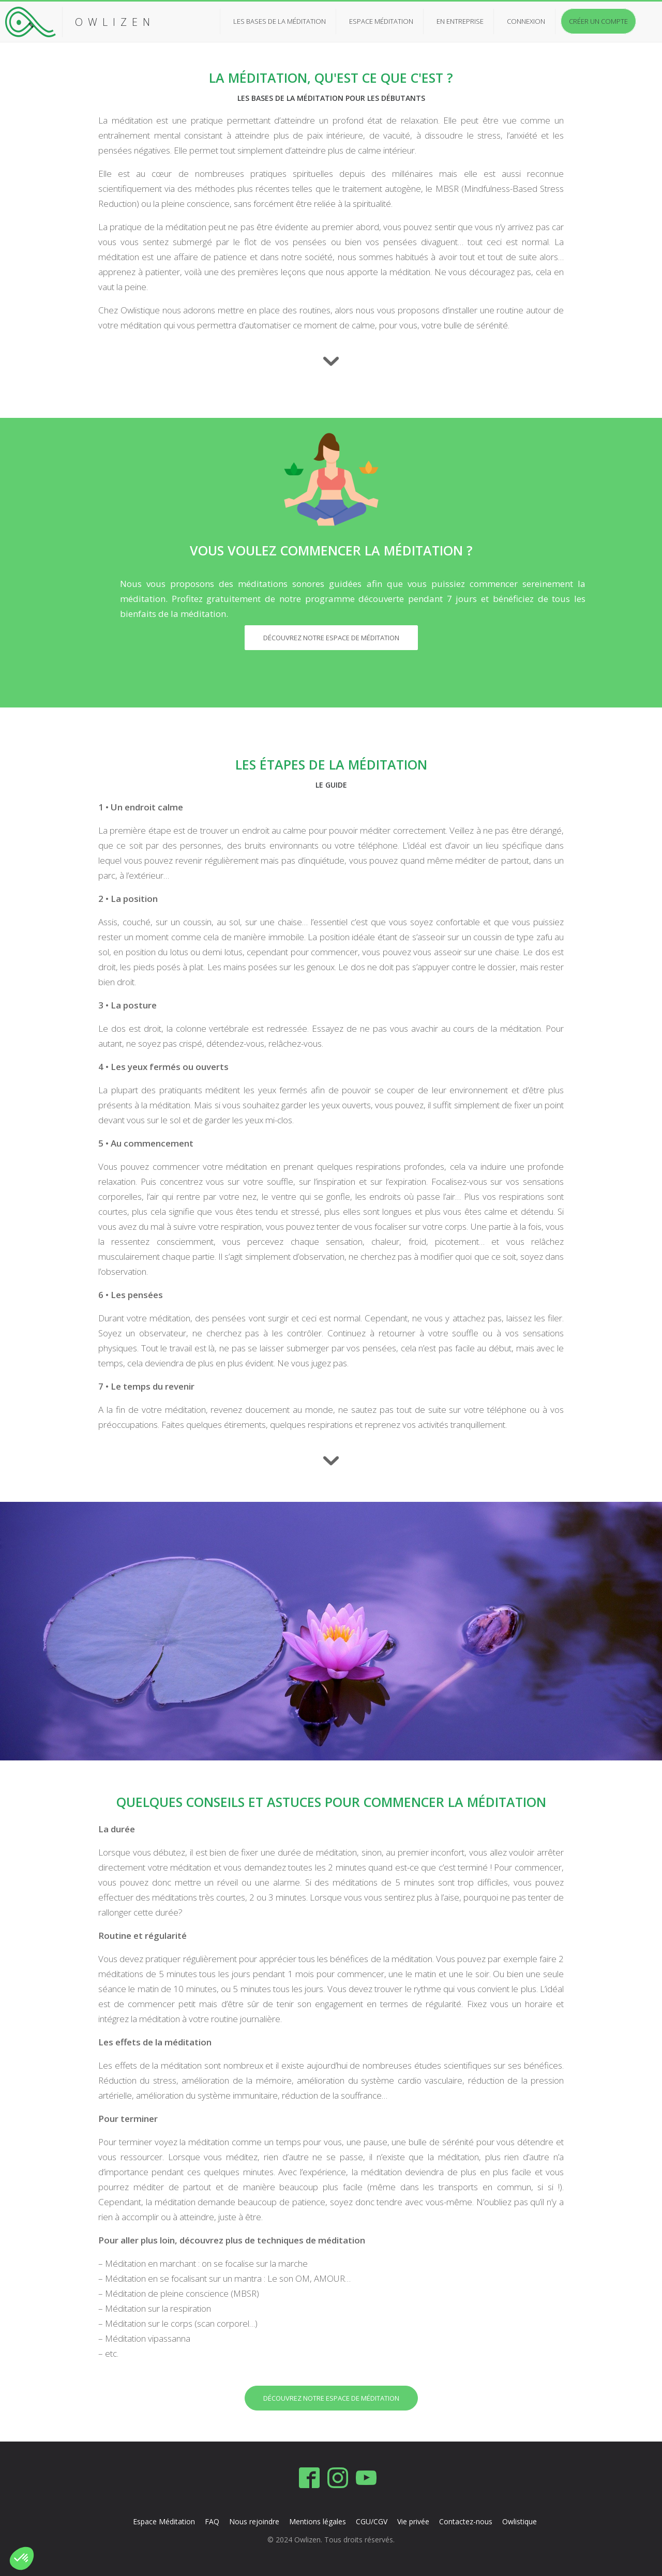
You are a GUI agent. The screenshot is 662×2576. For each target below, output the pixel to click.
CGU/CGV (371, 2521)
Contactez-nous (465, 2521)
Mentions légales (317, 2521)
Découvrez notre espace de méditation (331, 637)
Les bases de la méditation (279, 21)
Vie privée (413, 2521)
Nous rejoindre (255, 2521)
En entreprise (460, 21)
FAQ (213, 2521)
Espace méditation (381, 21)
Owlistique (519, 2521)
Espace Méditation (164, 2521)
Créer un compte (598, 21)
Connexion (526, 21)
